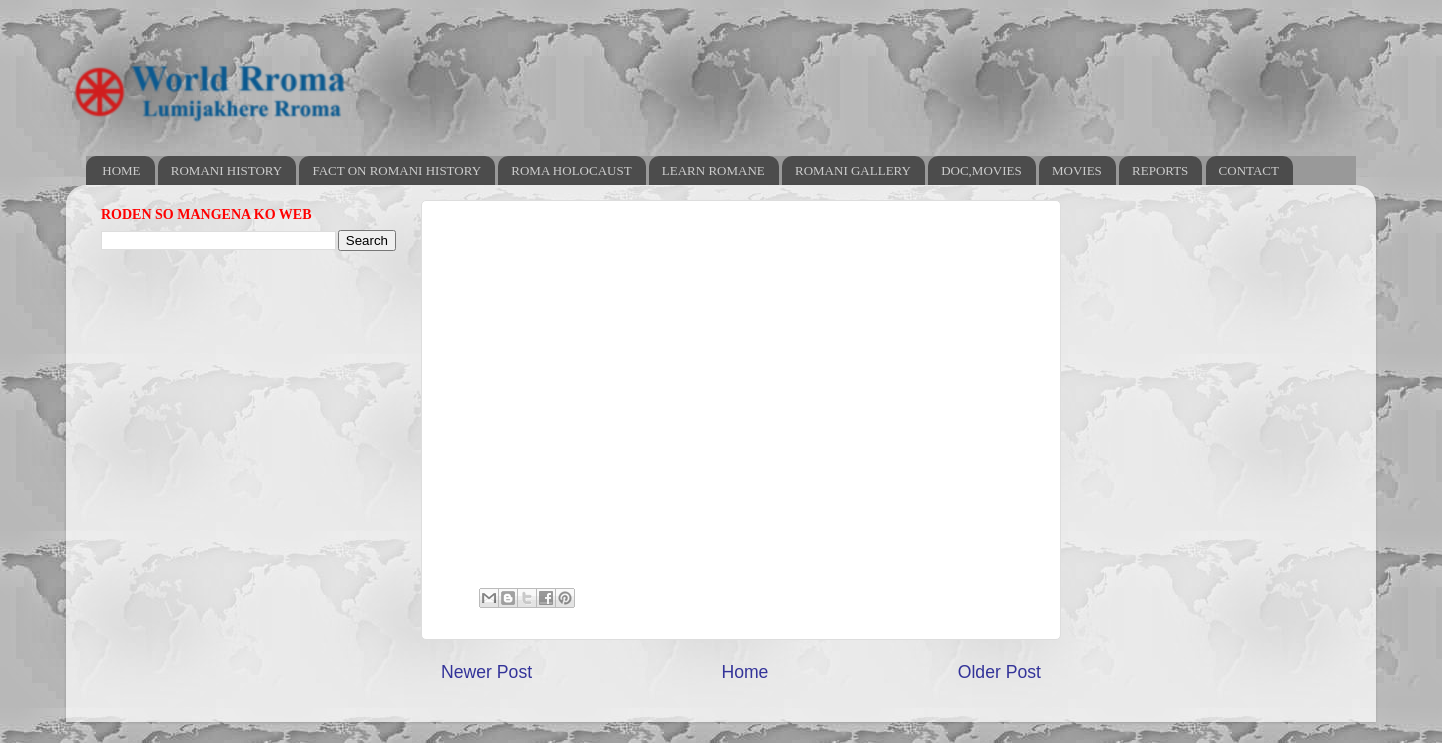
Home (744, 672)
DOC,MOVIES (981, 170)
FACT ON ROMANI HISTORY (396, 170)
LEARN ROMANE (713, 170)
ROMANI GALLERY (853, 170)
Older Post (999, 672)
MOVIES (1077, 170)
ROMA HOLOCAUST (571, 170)
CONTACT (1249, 170)
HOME (121, 170)
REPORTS (1160, 170)
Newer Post (486, 672)
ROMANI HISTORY (226, 170)
